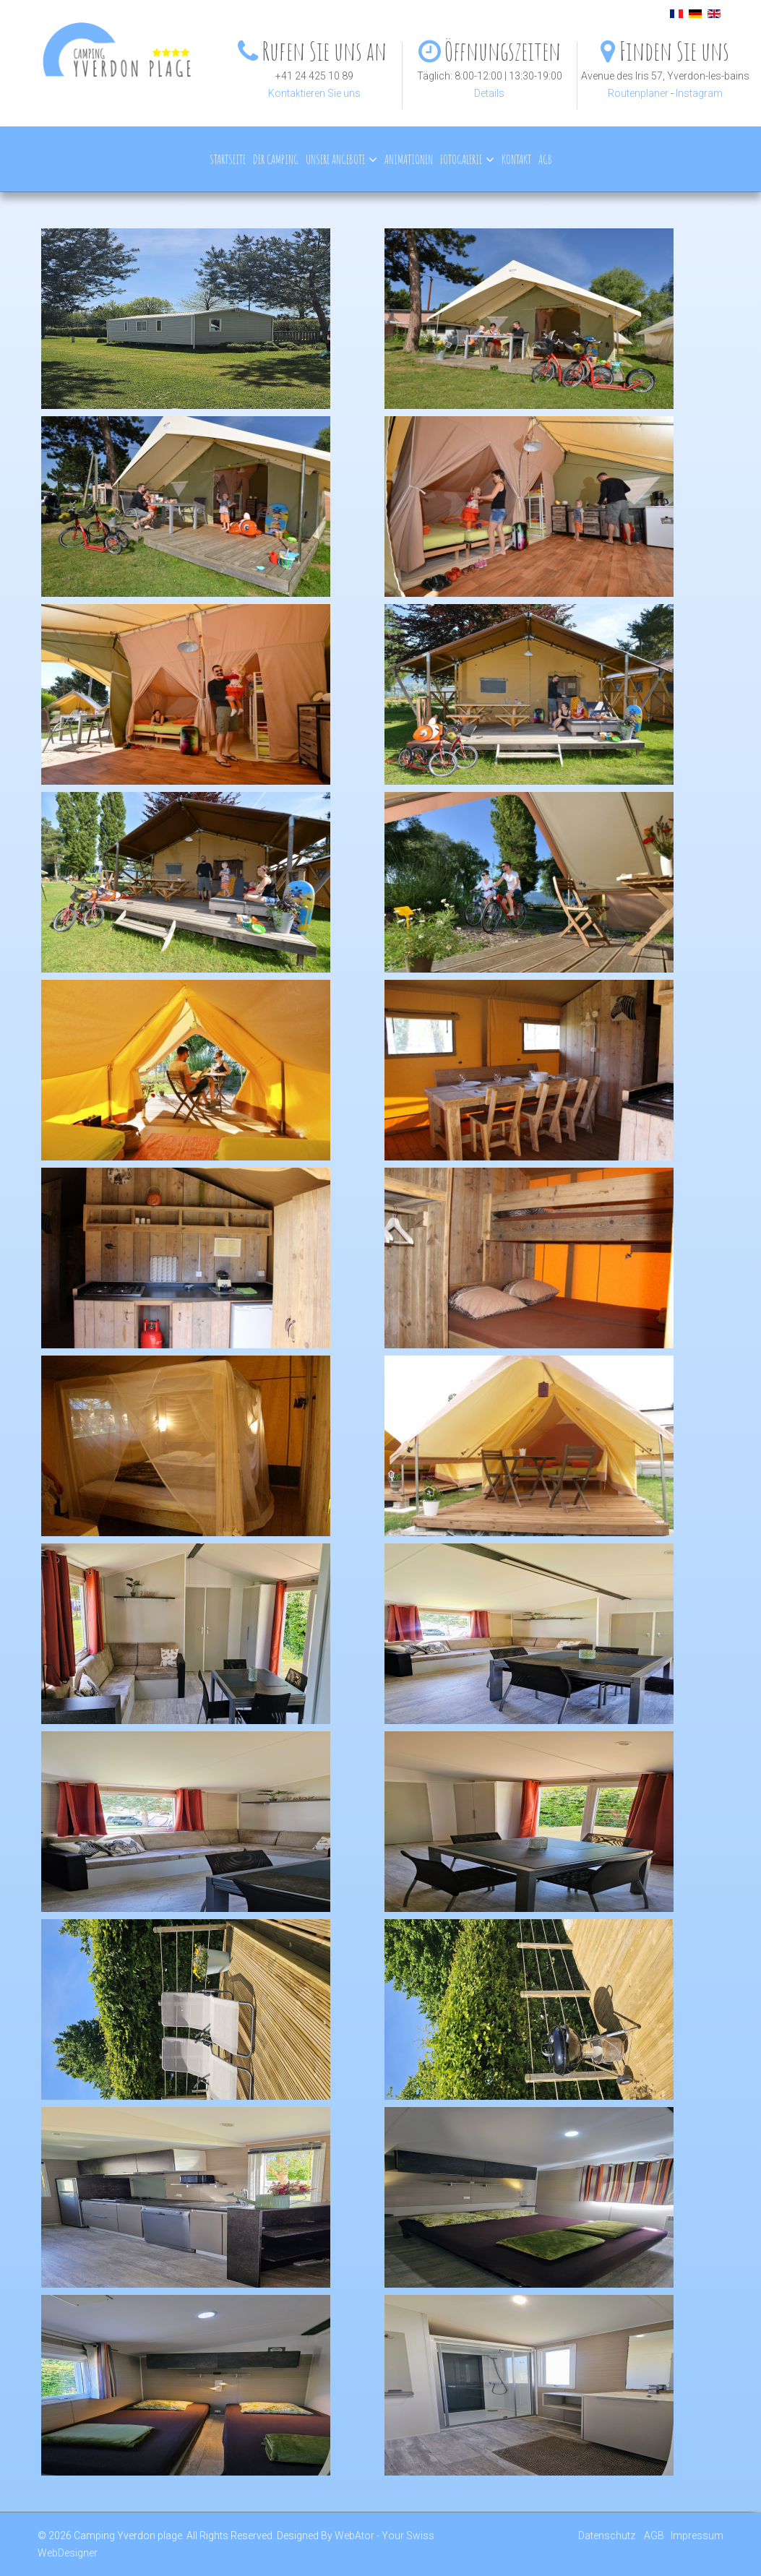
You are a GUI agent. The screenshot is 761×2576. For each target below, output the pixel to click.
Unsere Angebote (335, 159)
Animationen (408, 159)
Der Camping (275, 159)
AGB (545, 159)
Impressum (697, 2535)
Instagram (699, 93)
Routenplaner (638, 93)
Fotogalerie (461, 159)
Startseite (228, 159)
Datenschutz (606, 2535)
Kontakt (516, 159)
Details (489, 93)
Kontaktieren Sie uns (314, 93)
